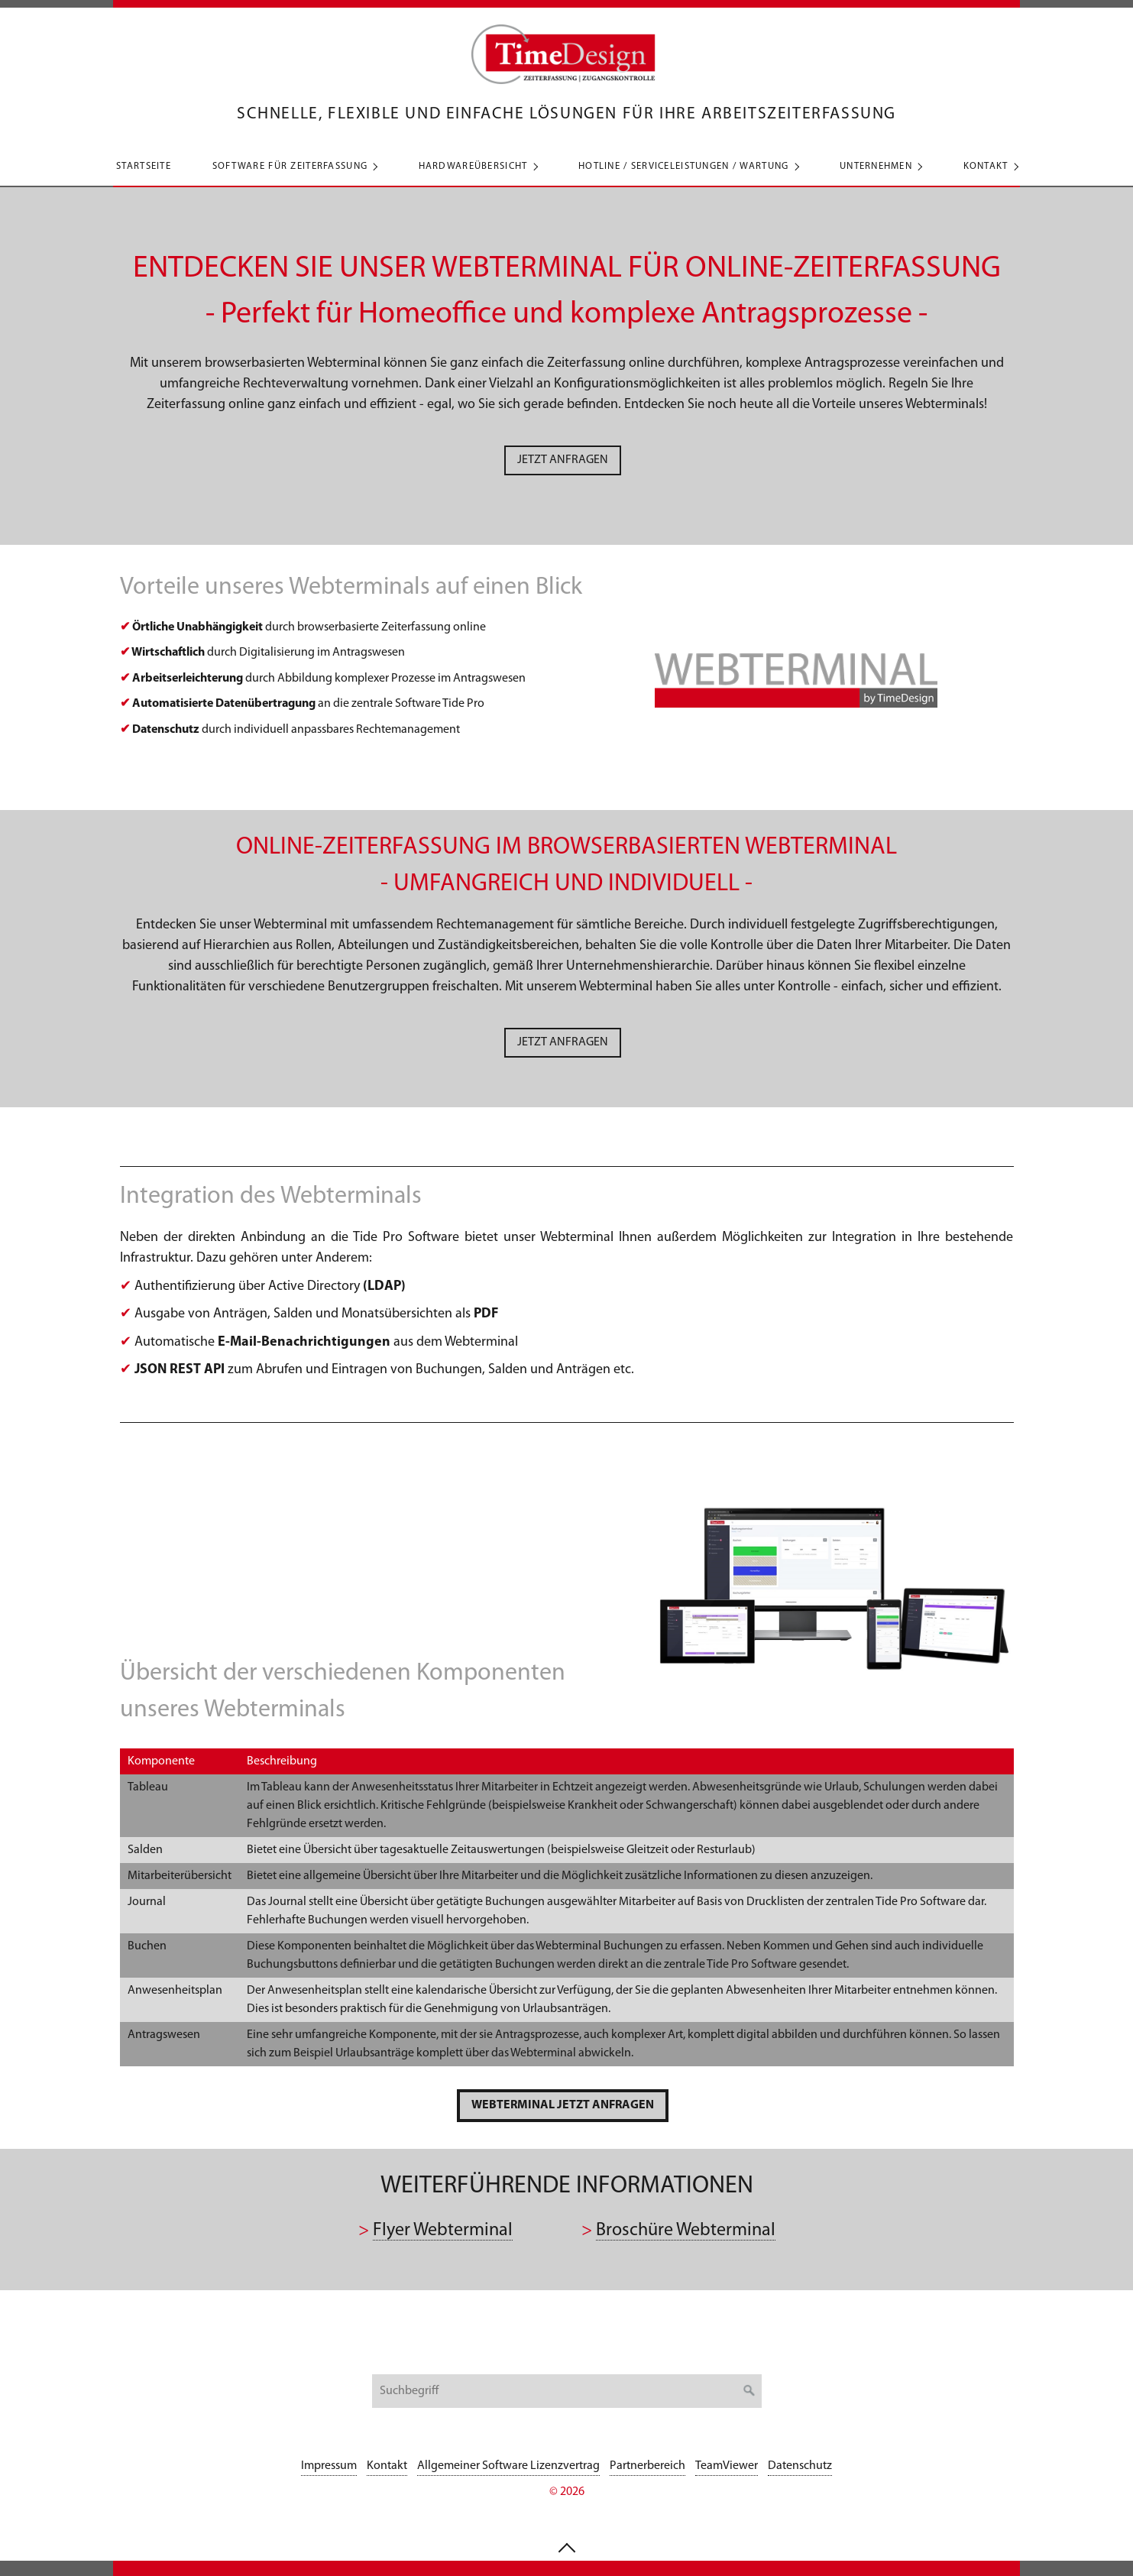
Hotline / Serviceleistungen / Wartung (683, 166)
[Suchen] (749, 2391)
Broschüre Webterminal (685, 2230)
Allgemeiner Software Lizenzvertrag (508, 2466)
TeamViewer (726, 2466)
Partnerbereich (647, 2466)
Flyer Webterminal (443, 2230)
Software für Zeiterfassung (289, 166)
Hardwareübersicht (473, 166)
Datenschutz (800, 2466)
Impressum (329, 2466)
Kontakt (985, 166)
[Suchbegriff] (567, 2391)
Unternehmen (876, 166)
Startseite (143, 166)
